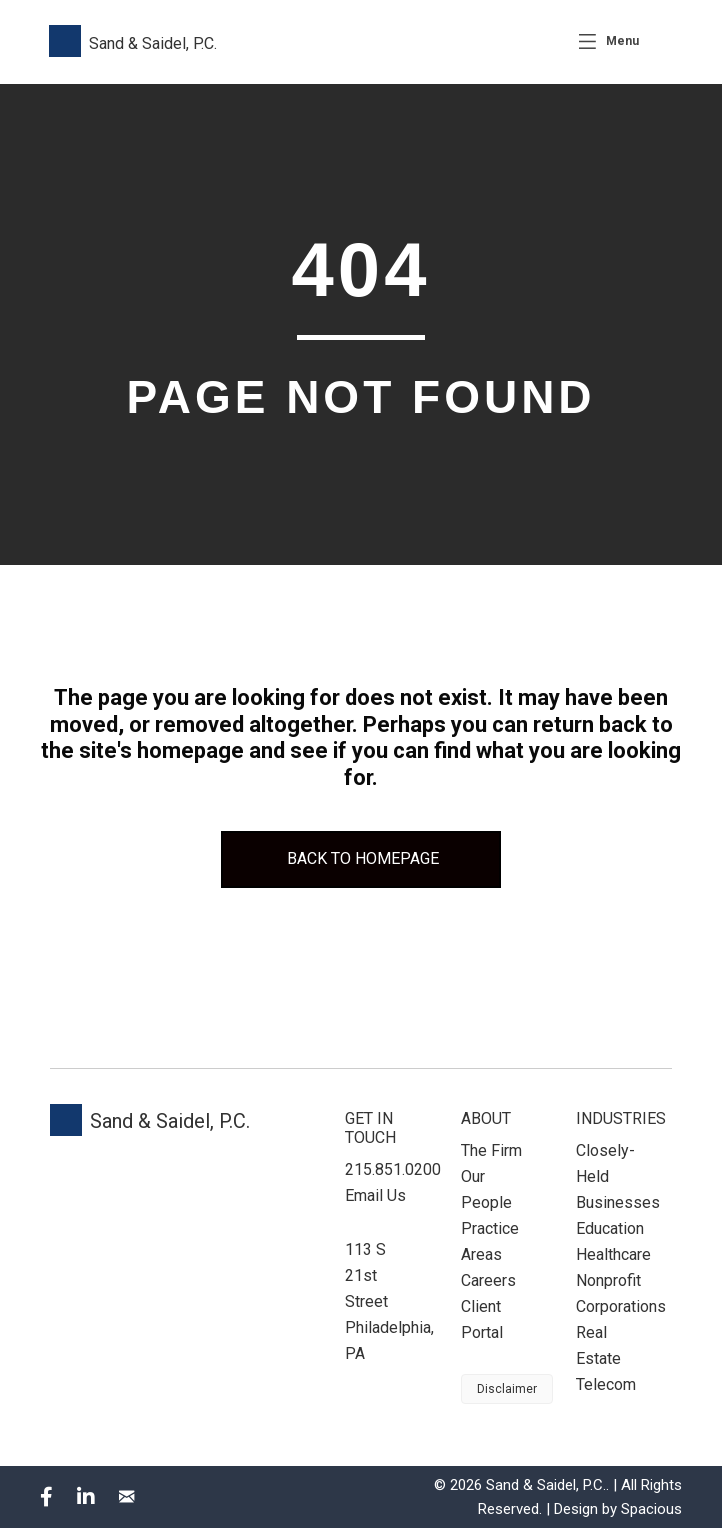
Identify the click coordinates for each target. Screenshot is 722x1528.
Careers (488, 1280)
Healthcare (613, 1254)
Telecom (606, 1384)
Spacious (651, 1509)
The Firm (491, 1150)
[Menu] (609, 42)
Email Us (375, 1195)
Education (610, 1228)
